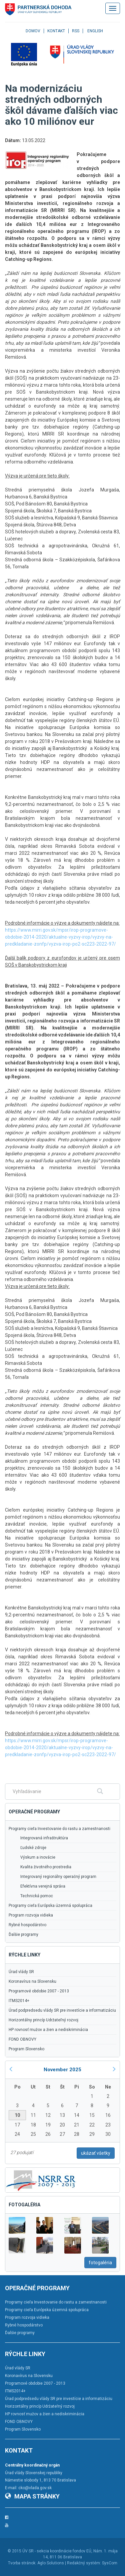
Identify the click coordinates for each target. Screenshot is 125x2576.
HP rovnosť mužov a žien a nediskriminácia (48, 2029)
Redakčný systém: (84, 2563)
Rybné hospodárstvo (27, 1925)
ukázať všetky (95, 2153)
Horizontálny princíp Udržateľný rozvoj (43, 2020)
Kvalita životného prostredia (45, 1867)
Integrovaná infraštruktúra (44, 1838)
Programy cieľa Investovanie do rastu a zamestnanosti (59, 1828)
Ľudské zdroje (33, 1847)
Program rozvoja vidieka (31, 1915)
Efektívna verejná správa (42, 1886)
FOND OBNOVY (22, 2039)
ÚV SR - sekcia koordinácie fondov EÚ (56, 2551)
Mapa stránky (32, 2496)
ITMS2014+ (19, 2000)
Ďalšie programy (23, 1934)
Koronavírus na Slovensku (32, 1981)
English (95, 31)
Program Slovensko (26, 2049)
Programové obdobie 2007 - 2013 (39, 1991)
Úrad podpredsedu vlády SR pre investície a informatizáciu (62, 2010)
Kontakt (56, 31)
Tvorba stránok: (22, 2563)
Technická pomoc (36, 1896)
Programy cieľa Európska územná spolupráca (50, 1905)
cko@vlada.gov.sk (35, 2487)
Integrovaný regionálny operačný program (58, 1876)
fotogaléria (100, 2262)
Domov (33, 31)
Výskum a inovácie (37, 1857)
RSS (75, 31)
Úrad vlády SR (21, 1971)
